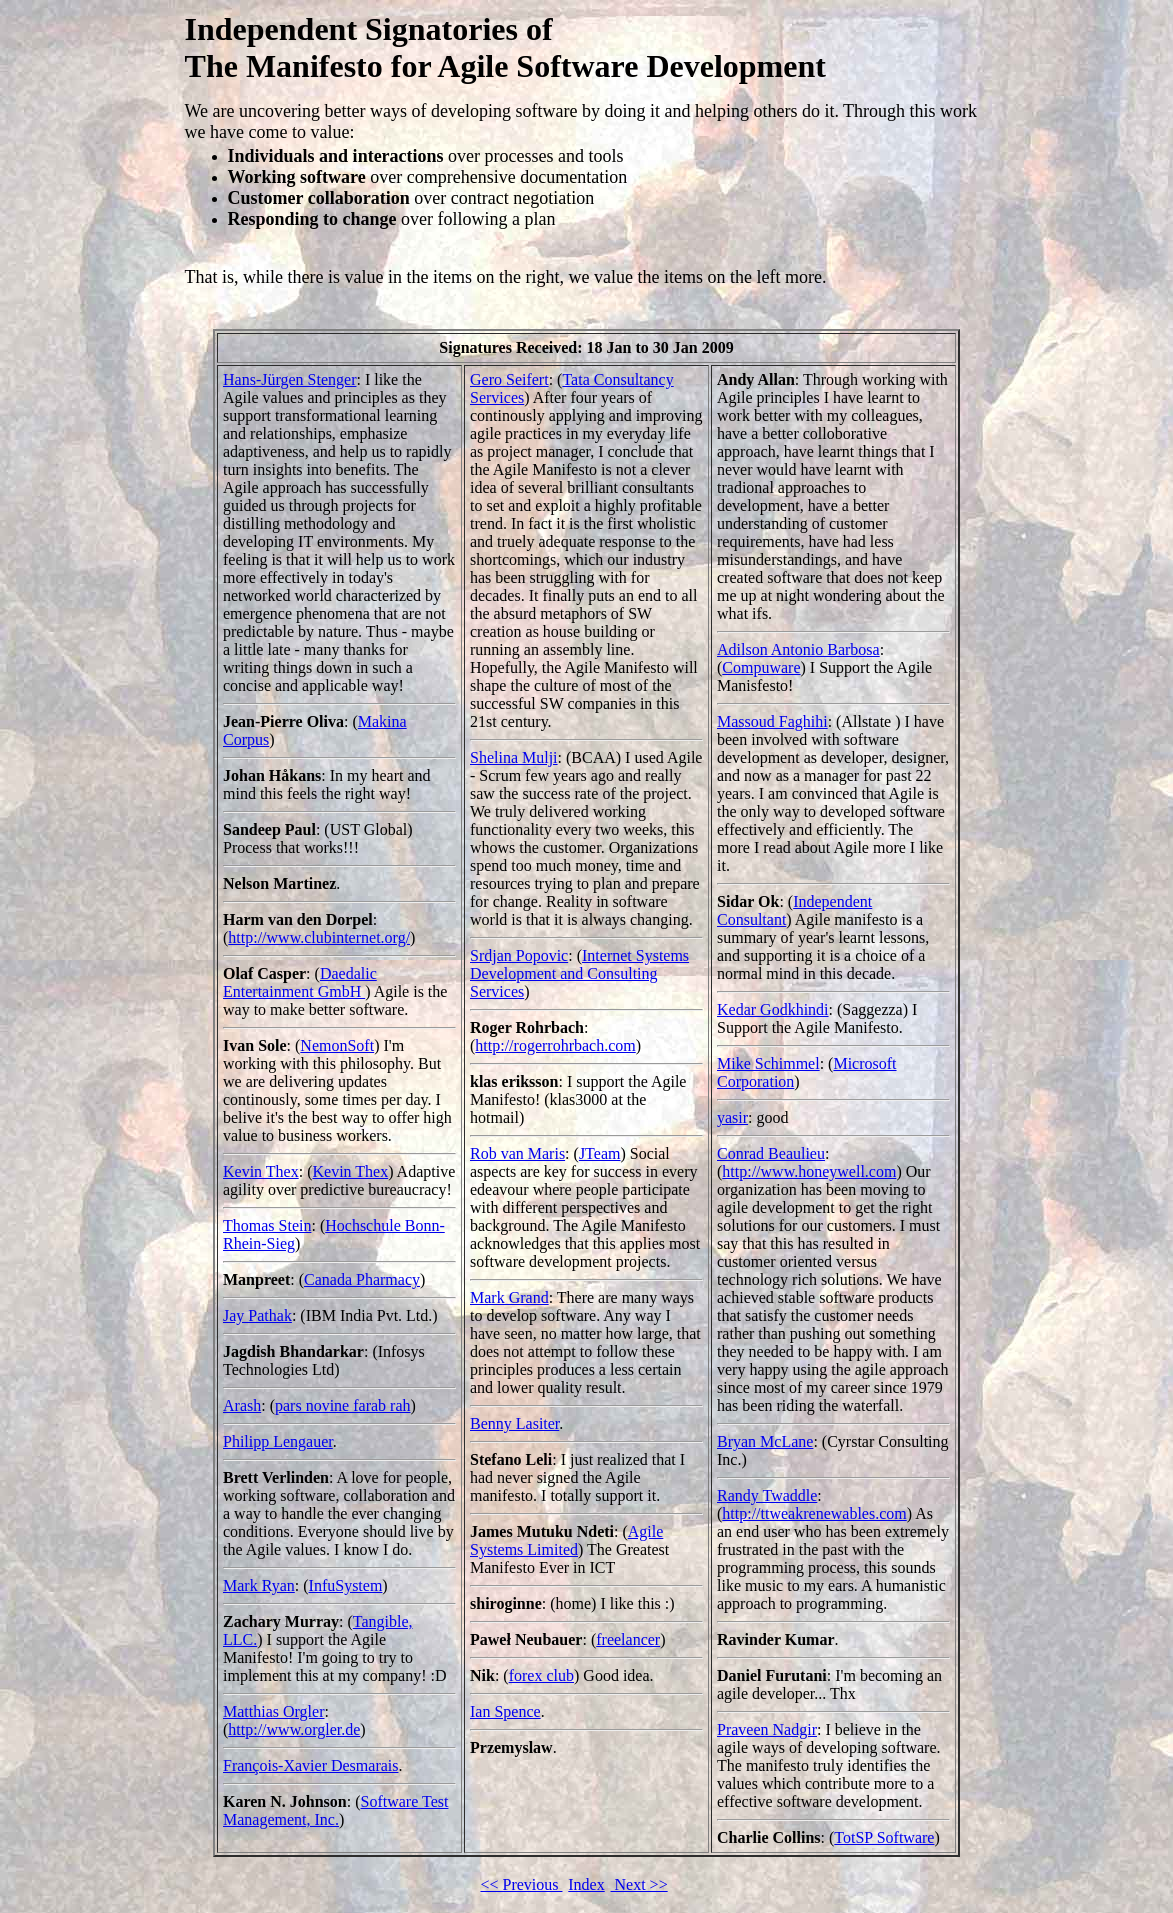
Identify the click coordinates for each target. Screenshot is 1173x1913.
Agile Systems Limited (566, 1540)
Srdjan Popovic (519, 955)
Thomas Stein (267, 1225)
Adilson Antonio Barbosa (798, 649)
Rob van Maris (517, 1153)
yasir (732, 1117)
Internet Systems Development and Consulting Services (579, 973)
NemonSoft (337, 1045)
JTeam (600, 1153)
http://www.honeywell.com (809, 1171)
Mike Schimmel (768, 1063)
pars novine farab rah (343, 1405)
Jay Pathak (257, 1315)
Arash (242, 1405)
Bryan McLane (765, 1441)
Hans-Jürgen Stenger (289, 379)
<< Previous (521, 1884)
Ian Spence (505, 1711)
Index (586, 1884)
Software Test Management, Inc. (335, 1810)
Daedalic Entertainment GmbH (300, 982)
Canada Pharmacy (362, 1279)
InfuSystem (346, 1585)
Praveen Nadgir (767, 1729)
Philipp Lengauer (278, 1441)
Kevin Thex (261, 1171)
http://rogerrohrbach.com (555, 1045)
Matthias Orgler (273, 1711)
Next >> (639, 1884)
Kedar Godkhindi (773, 1009)
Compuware (761, 667)
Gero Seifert (509, 379)
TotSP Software (884, 1837)
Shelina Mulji (514, 757)
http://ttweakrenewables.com (814, 1513)
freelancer (628, 1639)
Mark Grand (509, 1297)
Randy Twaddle (767, 1495)
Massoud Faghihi (772, 721)
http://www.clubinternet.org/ (319, 937)
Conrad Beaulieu (771, 1153)
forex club (541, 1675)
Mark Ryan (259, 1585)
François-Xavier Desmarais (311, 1765)
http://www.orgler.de (294, 1729)
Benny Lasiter (514, 1423)
